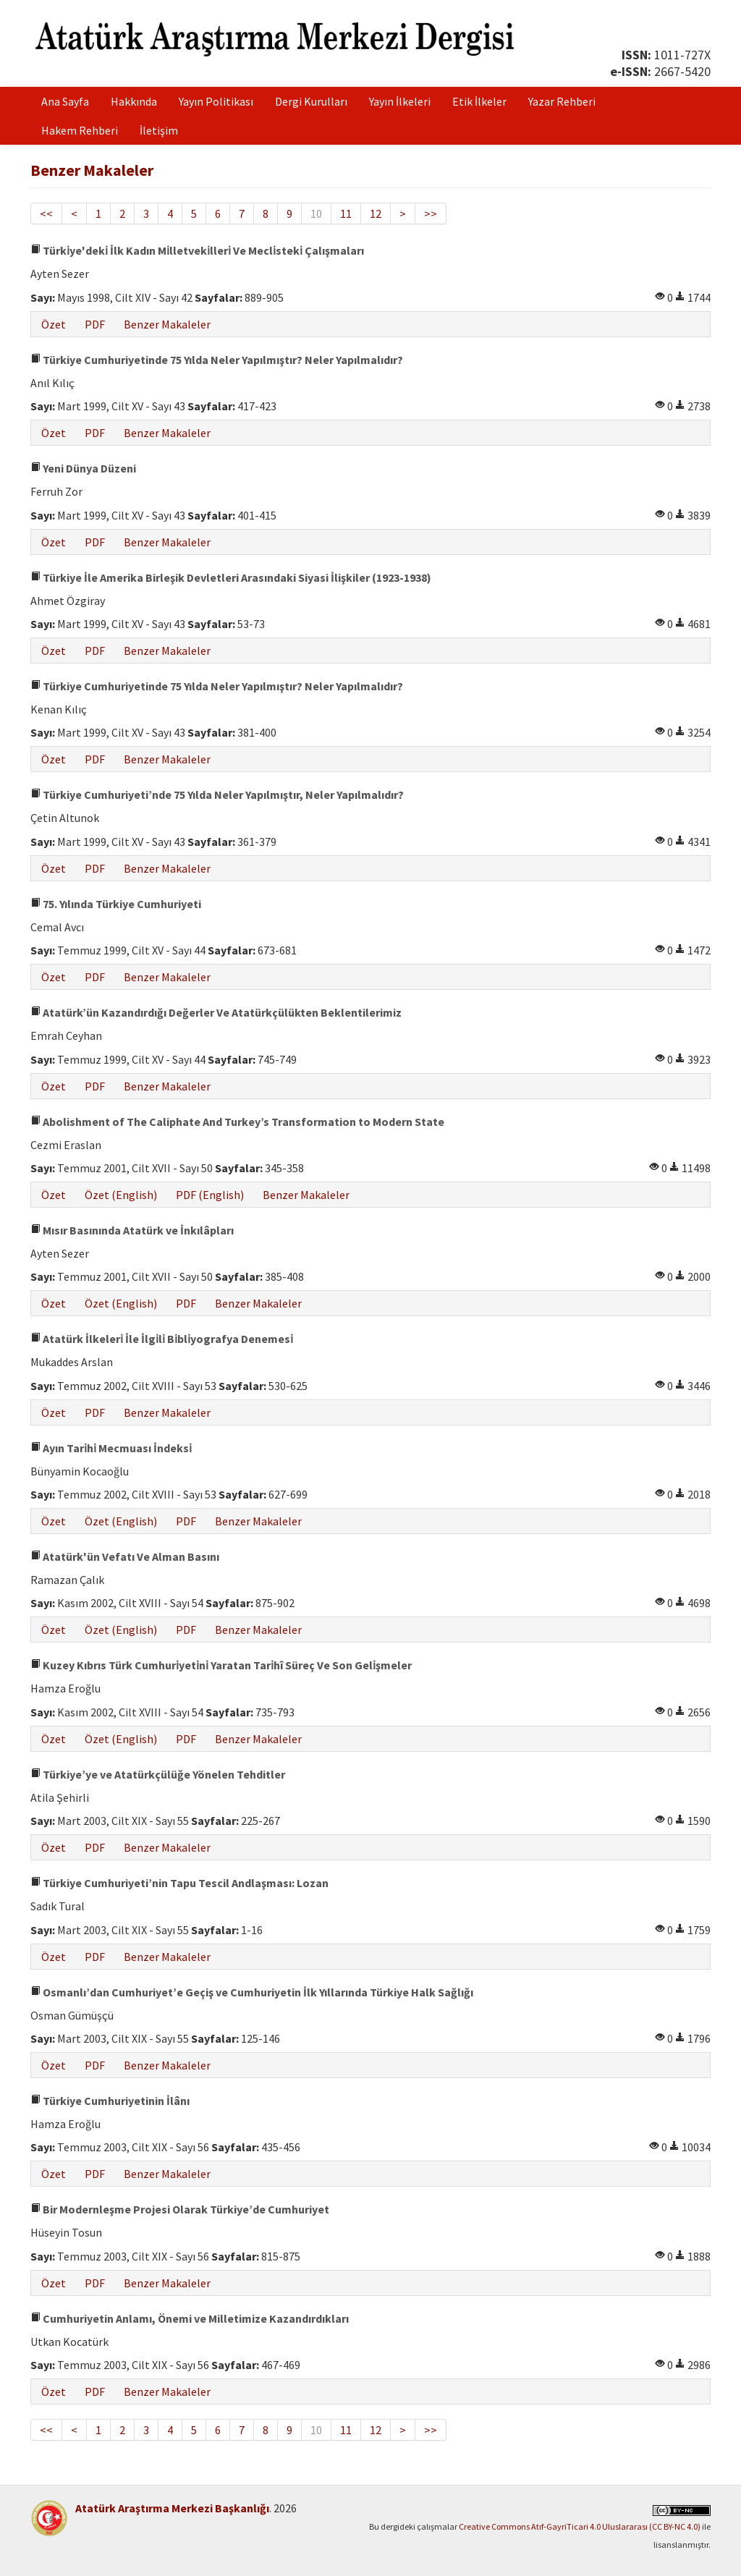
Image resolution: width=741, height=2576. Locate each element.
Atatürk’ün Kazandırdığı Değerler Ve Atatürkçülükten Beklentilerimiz (216, 1012)
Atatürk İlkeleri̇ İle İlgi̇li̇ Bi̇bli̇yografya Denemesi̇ (161, 1338)
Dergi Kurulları (311, 101)
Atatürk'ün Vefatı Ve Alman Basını (124, 1556)
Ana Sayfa (65, 101)
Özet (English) (121, 1194)
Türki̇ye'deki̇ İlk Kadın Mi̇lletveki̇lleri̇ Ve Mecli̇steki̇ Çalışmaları (197, 250)
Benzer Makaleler (167, 324)
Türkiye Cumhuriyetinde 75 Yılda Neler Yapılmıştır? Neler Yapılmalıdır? (216, 359)
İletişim (159, 130)
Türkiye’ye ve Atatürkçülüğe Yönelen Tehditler (157, 1774)
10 (316, 213)
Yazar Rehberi (562, 101)
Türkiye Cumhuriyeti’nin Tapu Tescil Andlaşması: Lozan (179, 1883)
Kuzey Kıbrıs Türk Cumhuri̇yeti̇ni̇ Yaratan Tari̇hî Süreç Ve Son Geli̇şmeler (221, 1665)
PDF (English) (210, 1194)
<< (46, 213)
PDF (95, 324)
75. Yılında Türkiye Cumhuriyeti (115, 904)
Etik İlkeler (479, 101)
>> (430, 213)
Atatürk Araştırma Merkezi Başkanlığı (172, 2508)
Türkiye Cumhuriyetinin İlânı (110, 2100)
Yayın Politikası (216, 101)
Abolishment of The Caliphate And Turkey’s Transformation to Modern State (237, 1121)
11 (346, 213)
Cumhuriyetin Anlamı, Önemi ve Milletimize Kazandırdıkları (189, 2318)
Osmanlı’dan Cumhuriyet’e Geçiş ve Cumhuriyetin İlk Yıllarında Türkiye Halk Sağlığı (251, 1992)
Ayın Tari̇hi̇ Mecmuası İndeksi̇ (111, 1448)
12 (375, 213)
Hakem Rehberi (79, 130)
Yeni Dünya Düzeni (83, 468)
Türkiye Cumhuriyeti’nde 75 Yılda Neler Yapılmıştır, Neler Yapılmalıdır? (217, 794)
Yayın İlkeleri (400, 101)
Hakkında (134, 101)
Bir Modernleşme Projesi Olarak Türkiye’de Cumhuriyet (179, 2209)
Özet (53, 324)
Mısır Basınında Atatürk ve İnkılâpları (132, 1230)
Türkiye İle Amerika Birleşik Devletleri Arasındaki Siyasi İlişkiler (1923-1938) (230, 577)
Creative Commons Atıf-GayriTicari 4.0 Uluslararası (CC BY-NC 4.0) (579, 2526)
